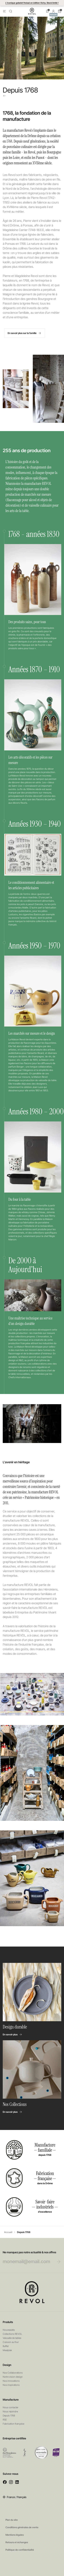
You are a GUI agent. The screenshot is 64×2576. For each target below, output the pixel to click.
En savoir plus (12, 2034)
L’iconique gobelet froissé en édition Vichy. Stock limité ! (32, 3)
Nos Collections (15, 2104)
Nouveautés (9, 2329)
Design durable (15, 2027)
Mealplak (7, 2350)
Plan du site (11, 2519)
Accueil (8, 2232)
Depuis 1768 (9, 2415)
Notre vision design (13, 2376)
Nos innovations (11, 2380)
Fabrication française (13, 2423)
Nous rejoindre (10, 2411)
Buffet (6, 2346)
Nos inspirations (11, 2384)
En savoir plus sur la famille (24, 333)
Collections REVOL (12, 2333)
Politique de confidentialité (19, 2549)
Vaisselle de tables (12, 2337)
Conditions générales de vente (21, 2527)
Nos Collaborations (13, 2372)
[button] (53, 11)
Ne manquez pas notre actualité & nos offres (29, 2258)
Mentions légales (14, 2534)
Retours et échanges (16, 2542)
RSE (5, 2419)
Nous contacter (10, 2407)
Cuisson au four (11, 2342)
